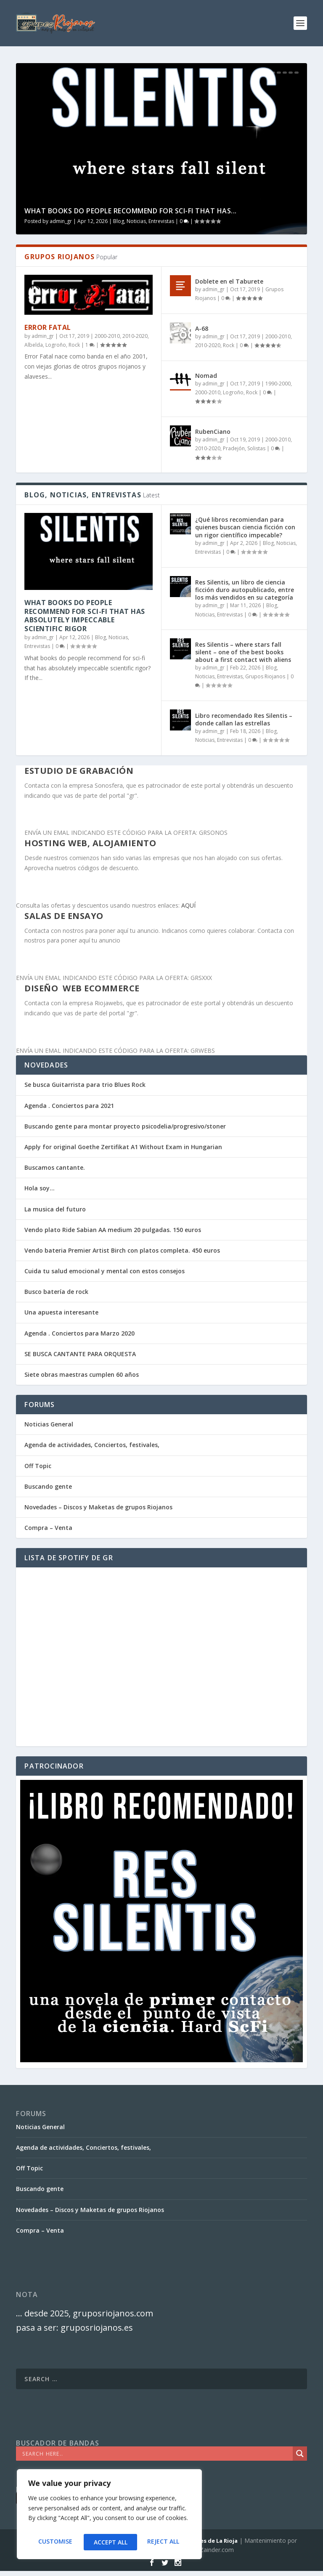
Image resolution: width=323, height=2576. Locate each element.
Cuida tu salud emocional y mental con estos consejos (104, 1271)
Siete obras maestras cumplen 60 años (81, 1374)
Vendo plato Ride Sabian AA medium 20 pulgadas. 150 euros (112, 1230)
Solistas (256, 448)
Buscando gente (48, 1486)
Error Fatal (47, 327)
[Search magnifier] (300, 2453)
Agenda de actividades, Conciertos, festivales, (91, 1445)
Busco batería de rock (56, 1292)
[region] (109, 2516)
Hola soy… (39, 1188)
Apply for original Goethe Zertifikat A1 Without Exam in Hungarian (123, 1147)
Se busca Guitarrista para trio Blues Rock (85, 1085)
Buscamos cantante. (54, 1167)
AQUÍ (188, 905)
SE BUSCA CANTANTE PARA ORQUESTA (80, 1354)
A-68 (201, 328)
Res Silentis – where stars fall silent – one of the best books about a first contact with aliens (243, 652)
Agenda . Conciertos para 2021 (69, 1106)
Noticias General (48, 1424)
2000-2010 (107, 336)
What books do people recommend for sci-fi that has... (130, 210)
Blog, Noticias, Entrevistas (143, 221)
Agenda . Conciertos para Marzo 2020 (79, 1333)
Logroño (55, 344)
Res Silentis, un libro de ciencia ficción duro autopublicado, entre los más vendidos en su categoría (244, 589)
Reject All (109, 2542)
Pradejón (234, 448)
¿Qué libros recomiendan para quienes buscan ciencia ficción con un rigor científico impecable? (245, 527)
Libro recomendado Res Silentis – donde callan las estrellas (243, 719)
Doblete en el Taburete (229, 281)
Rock (74, 344)
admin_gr (61, 221)
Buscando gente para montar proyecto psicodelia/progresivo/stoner (125, 1126)
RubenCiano (212, 432)
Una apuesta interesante (61, 1312)
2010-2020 (135, 336)
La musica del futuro (55, 1209)
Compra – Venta (48, 1528)
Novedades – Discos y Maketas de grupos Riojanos (98, 1507)
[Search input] (156, 2453)
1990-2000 (278, 383)
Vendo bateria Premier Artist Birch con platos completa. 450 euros (122, 1250)
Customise (54, 2542)
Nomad (206, 376)
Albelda (33, 344)
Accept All (164, 2542)
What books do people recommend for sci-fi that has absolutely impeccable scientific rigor (84, 615)
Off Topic (37, 1466)
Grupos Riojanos (265, 676)
